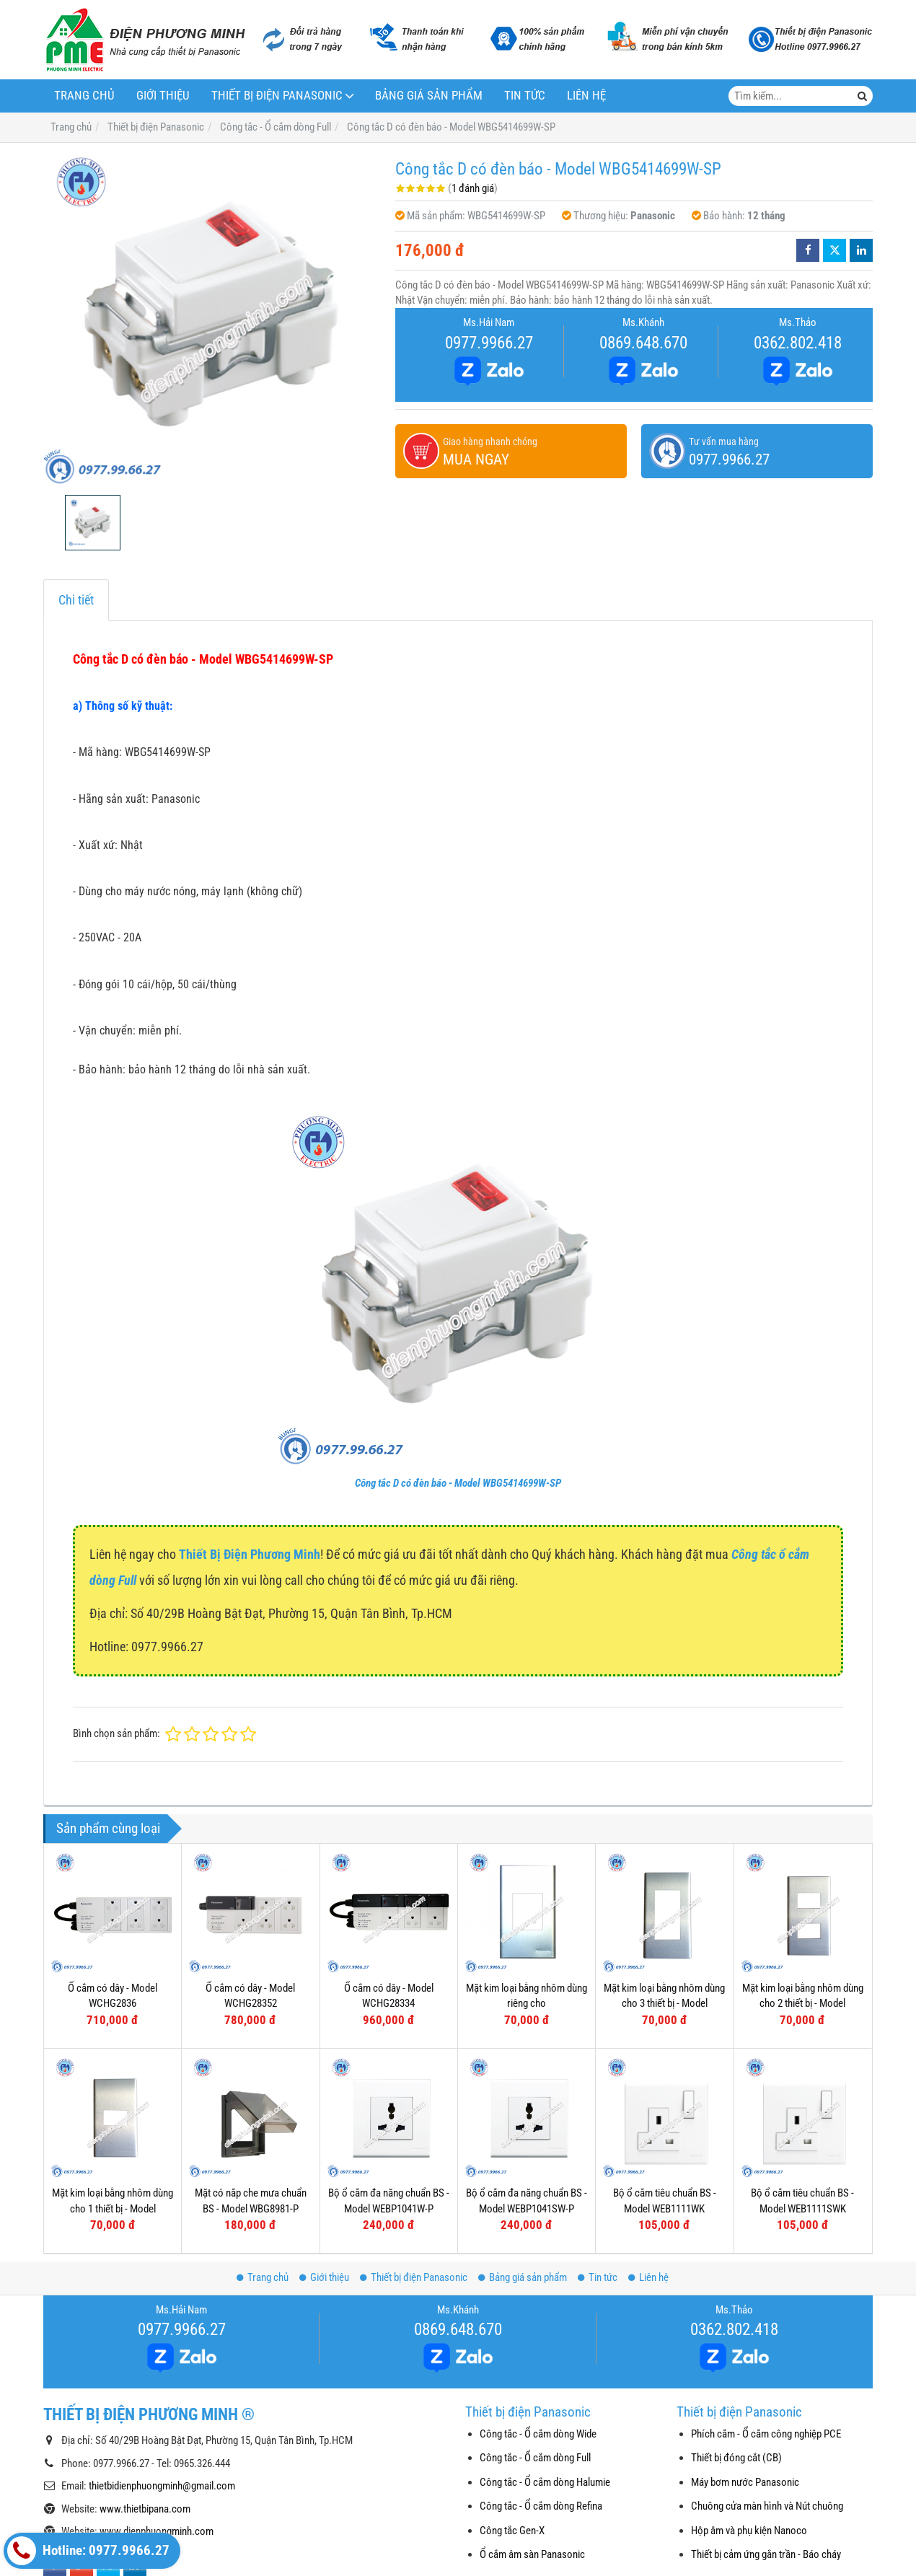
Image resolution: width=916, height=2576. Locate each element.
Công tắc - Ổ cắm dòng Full (535, 2457)
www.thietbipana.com (145, 2508)
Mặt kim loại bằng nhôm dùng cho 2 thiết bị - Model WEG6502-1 (802, 2004)
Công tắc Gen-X (512, 2530)
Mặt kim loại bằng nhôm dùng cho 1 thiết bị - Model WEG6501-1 (112, 2208)
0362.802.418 (798, 342)
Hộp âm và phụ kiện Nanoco (749, 2530)
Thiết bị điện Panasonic (277, 95)
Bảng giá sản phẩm (429, 95)
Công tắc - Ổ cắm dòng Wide (538, 2433)
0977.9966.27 (489, 342)
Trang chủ (84, 95)
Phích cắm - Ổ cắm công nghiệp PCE (766, 2433)
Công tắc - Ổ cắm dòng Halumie (545, 2482)
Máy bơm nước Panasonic (745, 2482)
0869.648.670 (643, 342)
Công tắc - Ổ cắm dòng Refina (541, 2506)
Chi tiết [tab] (76, 599)
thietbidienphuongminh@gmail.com (162, 2485)
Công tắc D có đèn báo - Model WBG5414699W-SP (458, 1483)
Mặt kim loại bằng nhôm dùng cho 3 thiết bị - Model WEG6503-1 (664, 2004)
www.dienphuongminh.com (156, 2531)
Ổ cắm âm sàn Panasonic (532, 2554)
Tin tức (524, 95)
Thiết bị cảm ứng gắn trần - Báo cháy (766, 2554)
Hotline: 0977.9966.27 (88, 2550)
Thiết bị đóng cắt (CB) (736, 2457)
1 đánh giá (473, 188)
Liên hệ (586, 95)
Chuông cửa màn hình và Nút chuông (767, 2506)
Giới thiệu (163, 95)
